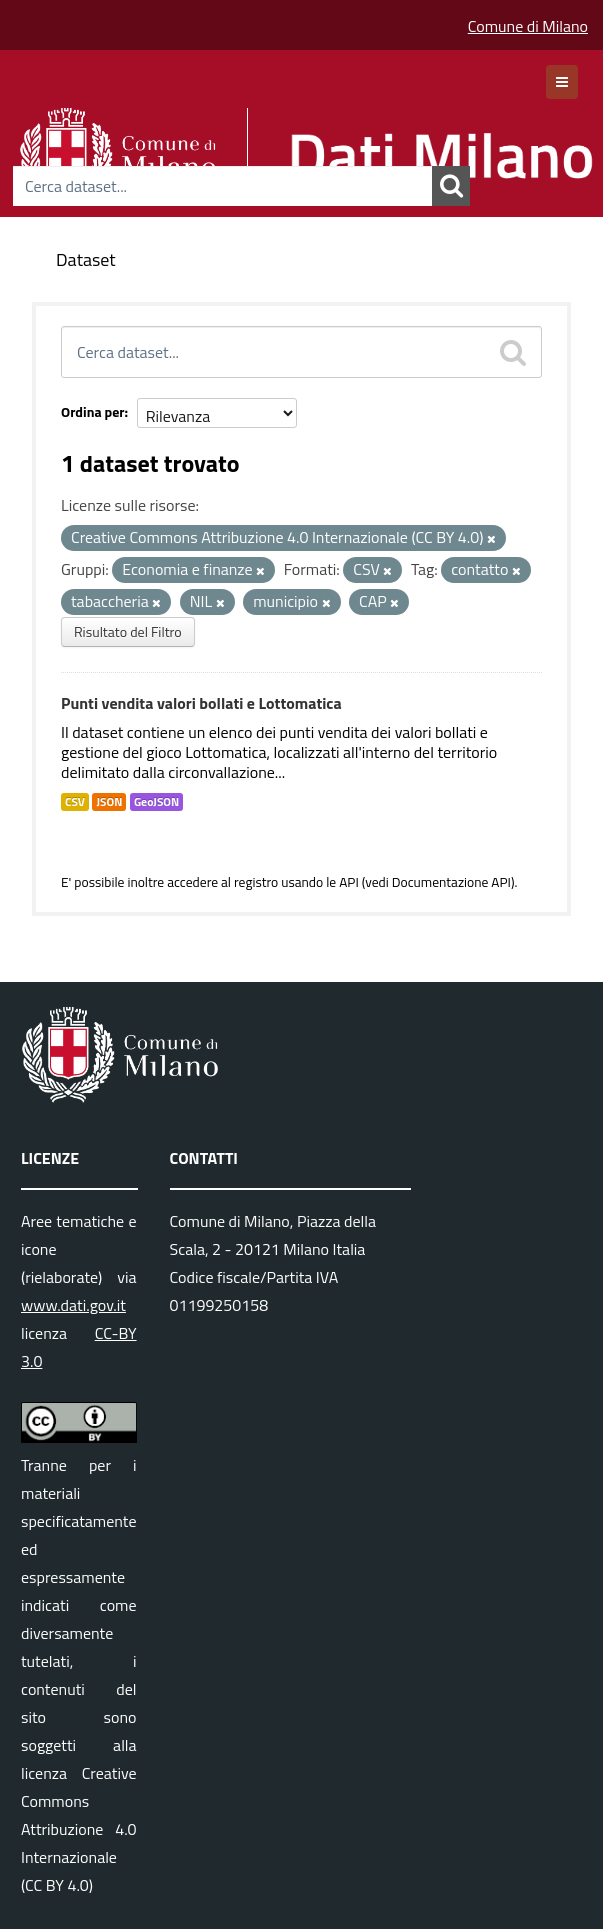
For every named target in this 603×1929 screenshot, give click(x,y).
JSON (109, 802)
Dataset (86, 259)
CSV (75, 802)
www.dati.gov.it (73, 1305)
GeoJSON (156, 802)
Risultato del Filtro (128, 631)
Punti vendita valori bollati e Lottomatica (201, 703)
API (349, 882)
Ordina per (93, 411)
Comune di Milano (528, 26)
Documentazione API (451, 882)
